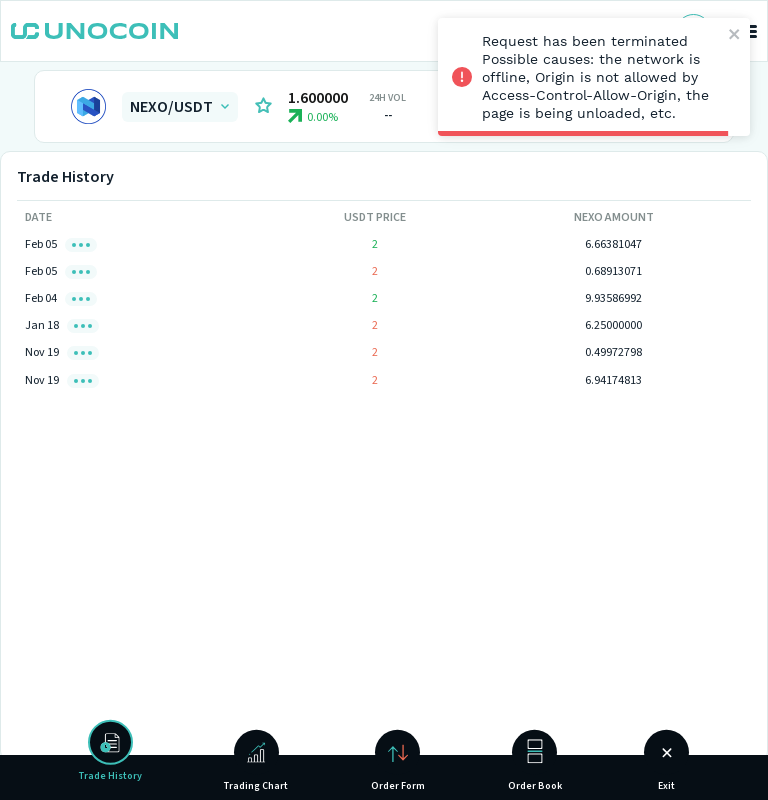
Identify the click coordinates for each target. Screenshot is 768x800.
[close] (735, 35)
